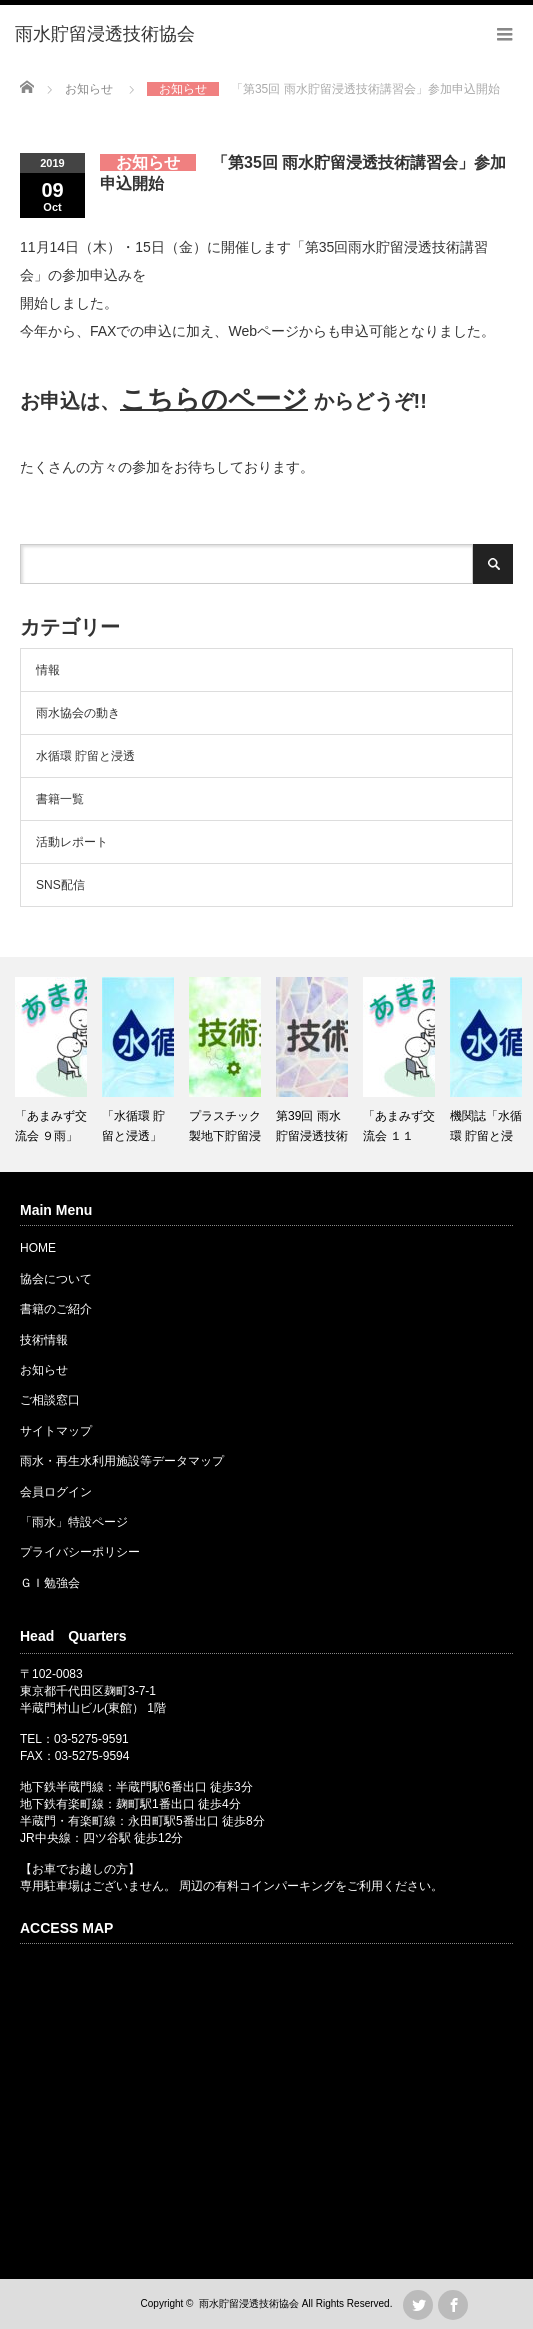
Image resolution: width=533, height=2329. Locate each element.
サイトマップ (56, 1431)
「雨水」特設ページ (74, 1522)
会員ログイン (56, 1492)
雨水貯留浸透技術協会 (249, 2303)
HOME (38, 1248)
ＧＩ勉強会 (50, 1583)
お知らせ (44, 1370)
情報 (48, 670)
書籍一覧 (60, 799)
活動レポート (72, 842)
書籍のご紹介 (56, 1309)
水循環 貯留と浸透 (85, 756)
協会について (56, 1279)
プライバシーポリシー (80, 1552)
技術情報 (44, 1340)
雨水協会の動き (78, 713)
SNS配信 (60, 885)
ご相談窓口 (50, 1400)
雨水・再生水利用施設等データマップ (122, 1461)
